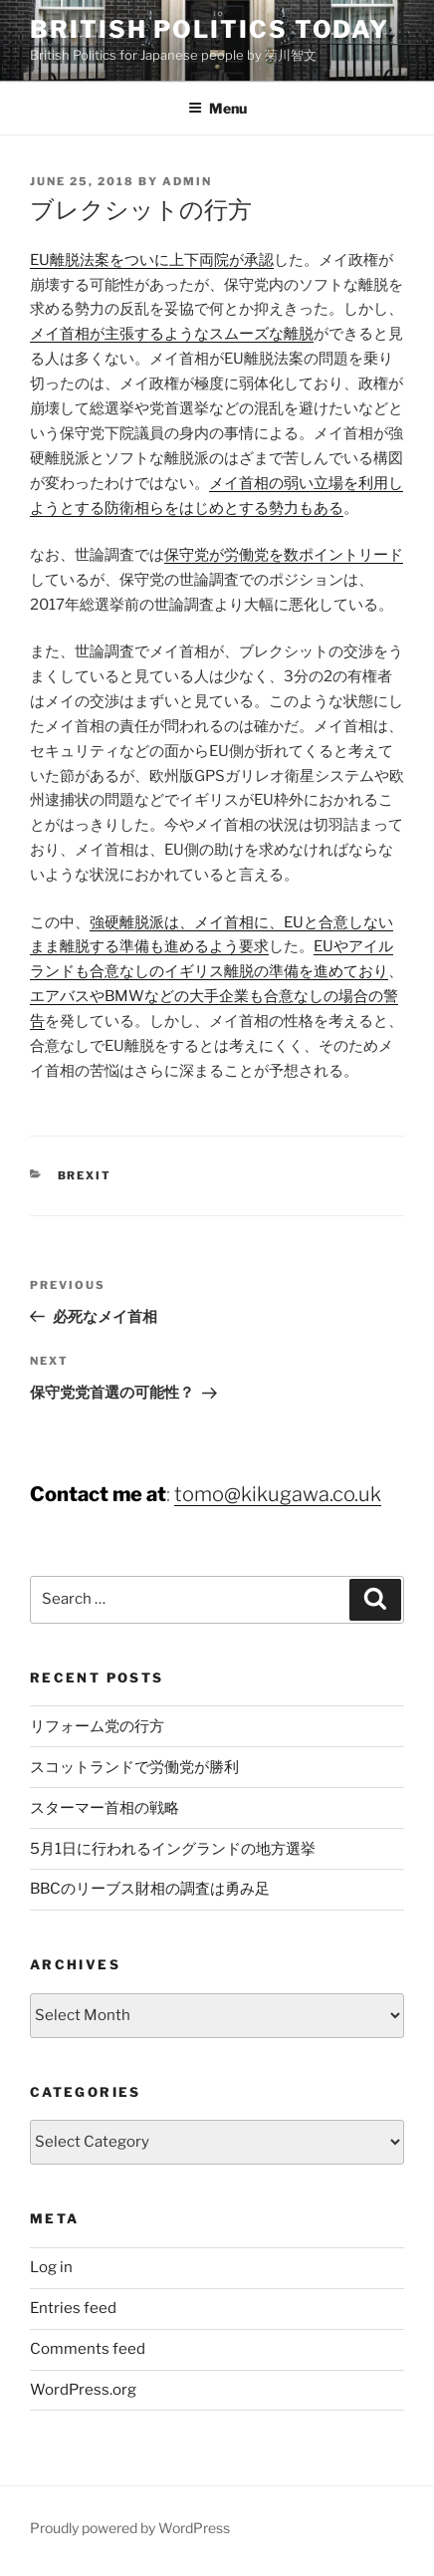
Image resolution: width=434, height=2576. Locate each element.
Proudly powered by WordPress (130, 2527)
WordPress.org (83, 2390)
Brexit (85, 1175)
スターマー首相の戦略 (104, 1808)
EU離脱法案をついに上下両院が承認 (152, 260)
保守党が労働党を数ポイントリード (283, 555)
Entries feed (73, 2308)
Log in (51, 2267)
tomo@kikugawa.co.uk (277, 1494)
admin (187, 181)
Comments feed (87, 2349)
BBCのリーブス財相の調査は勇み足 (150, 1889)
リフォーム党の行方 (97, 1726)
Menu (217, 108)
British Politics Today (209, 29)
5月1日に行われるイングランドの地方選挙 (173, 1849)
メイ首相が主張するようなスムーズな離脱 (172, 334)
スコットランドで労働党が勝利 (134, 1767)
